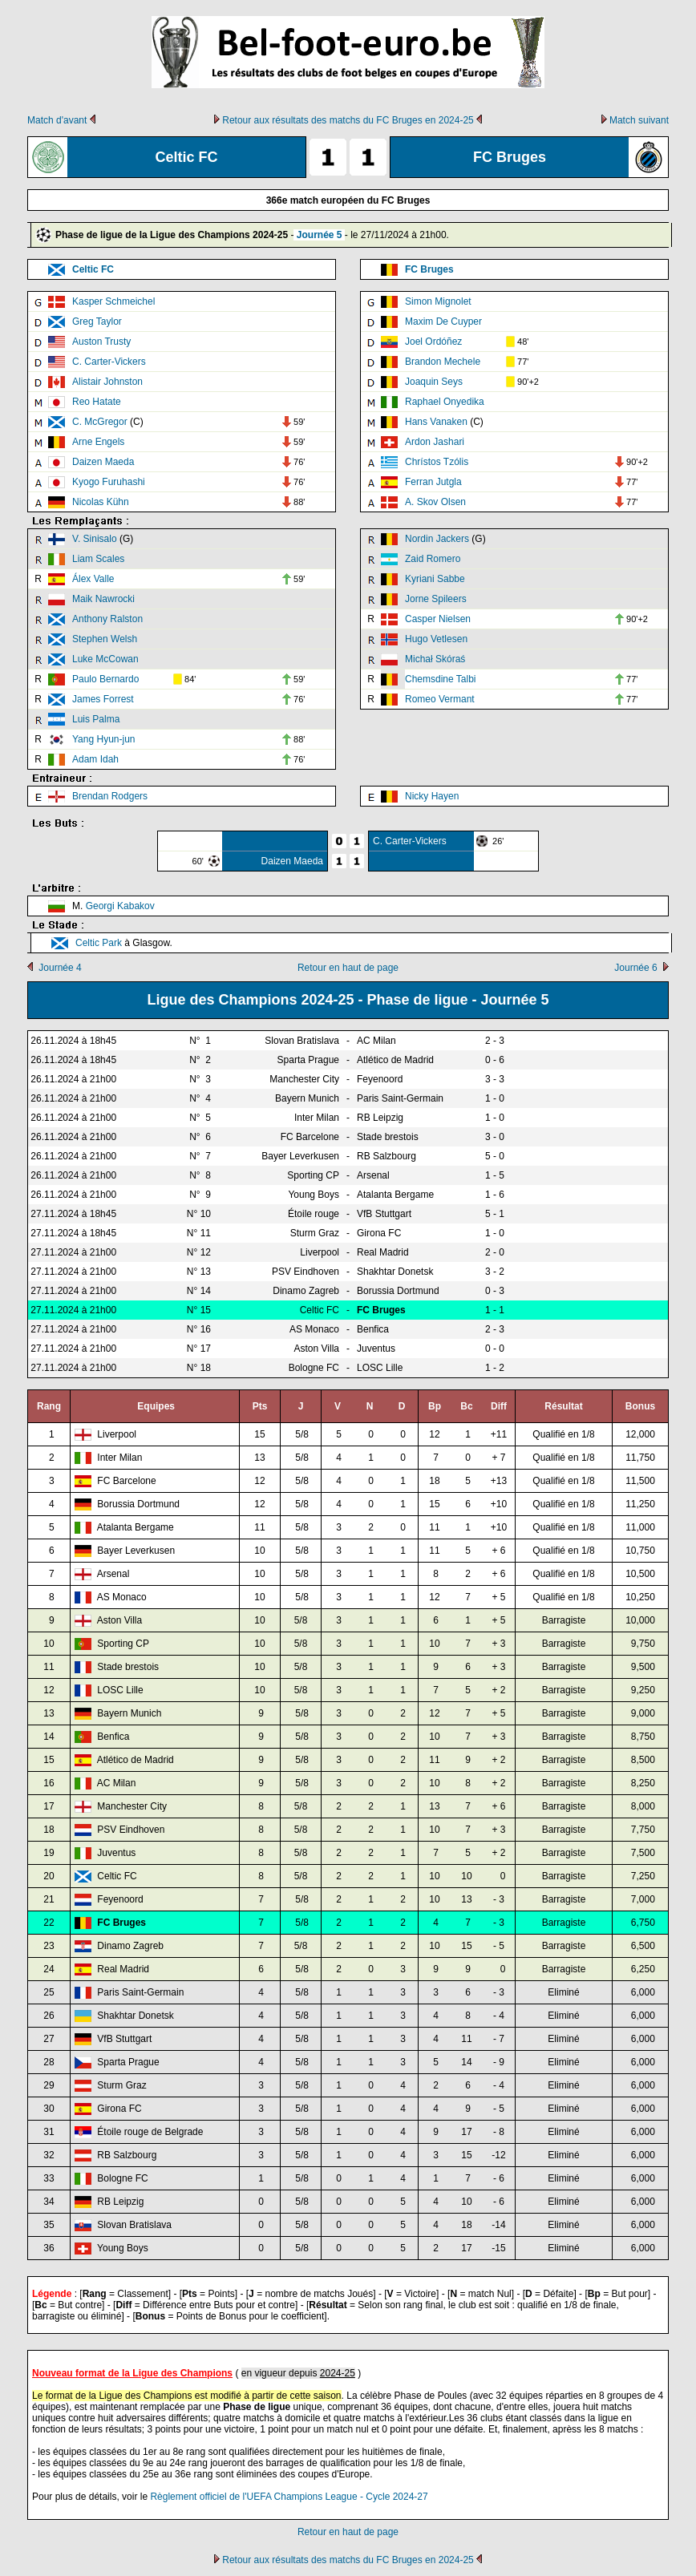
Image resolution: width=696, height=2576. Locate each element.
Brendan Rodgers (110, 796)
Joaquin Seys (434, 381)
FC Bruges (429, 269)
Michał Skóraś (435, 659)
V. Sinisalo (94, 538)
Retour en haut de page (348, 967)
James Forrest (103, 699)
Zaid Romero (432, 558)
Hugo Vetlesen (436, 639)
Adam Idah (95, 759)
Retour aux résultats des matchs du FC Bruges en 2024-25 (348, 120)
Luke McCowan (105, 659)
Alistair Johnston (107, 381)
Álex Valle (93, 578)
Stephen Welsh (104, 639)
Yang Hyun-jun (104, 739)
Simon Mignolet (438, 301)
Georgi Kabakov (120, 906)
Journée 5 (319, 235)
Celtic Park (98, 942)
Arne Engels (98, 441)
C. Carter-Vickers (109, 361)
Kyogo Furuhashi (108, 481)
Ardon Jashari (434, 441)
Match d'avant (57, 120)
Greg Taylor (97, 321)
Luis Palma (95, 719)
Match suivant (639, 120)
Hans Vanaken (436, 421)
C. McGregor (99, 421)
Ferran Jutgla (433, 481)
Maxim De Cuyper (443, 321)
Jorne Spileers (436, 599)
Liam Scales (98, 558)
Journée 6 (635, 967)
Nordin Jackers (437, 538)
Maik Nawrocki (103, 599)
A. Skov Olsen (435, 502)
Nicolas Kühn (100, 502)
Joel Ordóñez (433, 341)
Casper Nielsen (438, 619)
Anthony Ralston (107, 619)
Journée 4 (59, 967)
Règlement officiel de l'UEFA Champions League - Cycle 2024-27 (288, 2496)
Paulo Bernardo (105, 679)
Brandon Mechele (442, 361)
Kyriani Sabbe (435, 578)
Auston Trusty (101, 341)
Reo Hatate (96, 401)
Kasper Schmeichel (113, 301)
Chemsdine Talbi (440, 679)
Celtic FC (93, 269)
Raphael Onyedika (444, 401)
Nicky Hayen (432, 796)
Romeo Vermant (440, 699)
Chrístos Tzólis (436, 461)
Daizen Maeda (103, 461)
